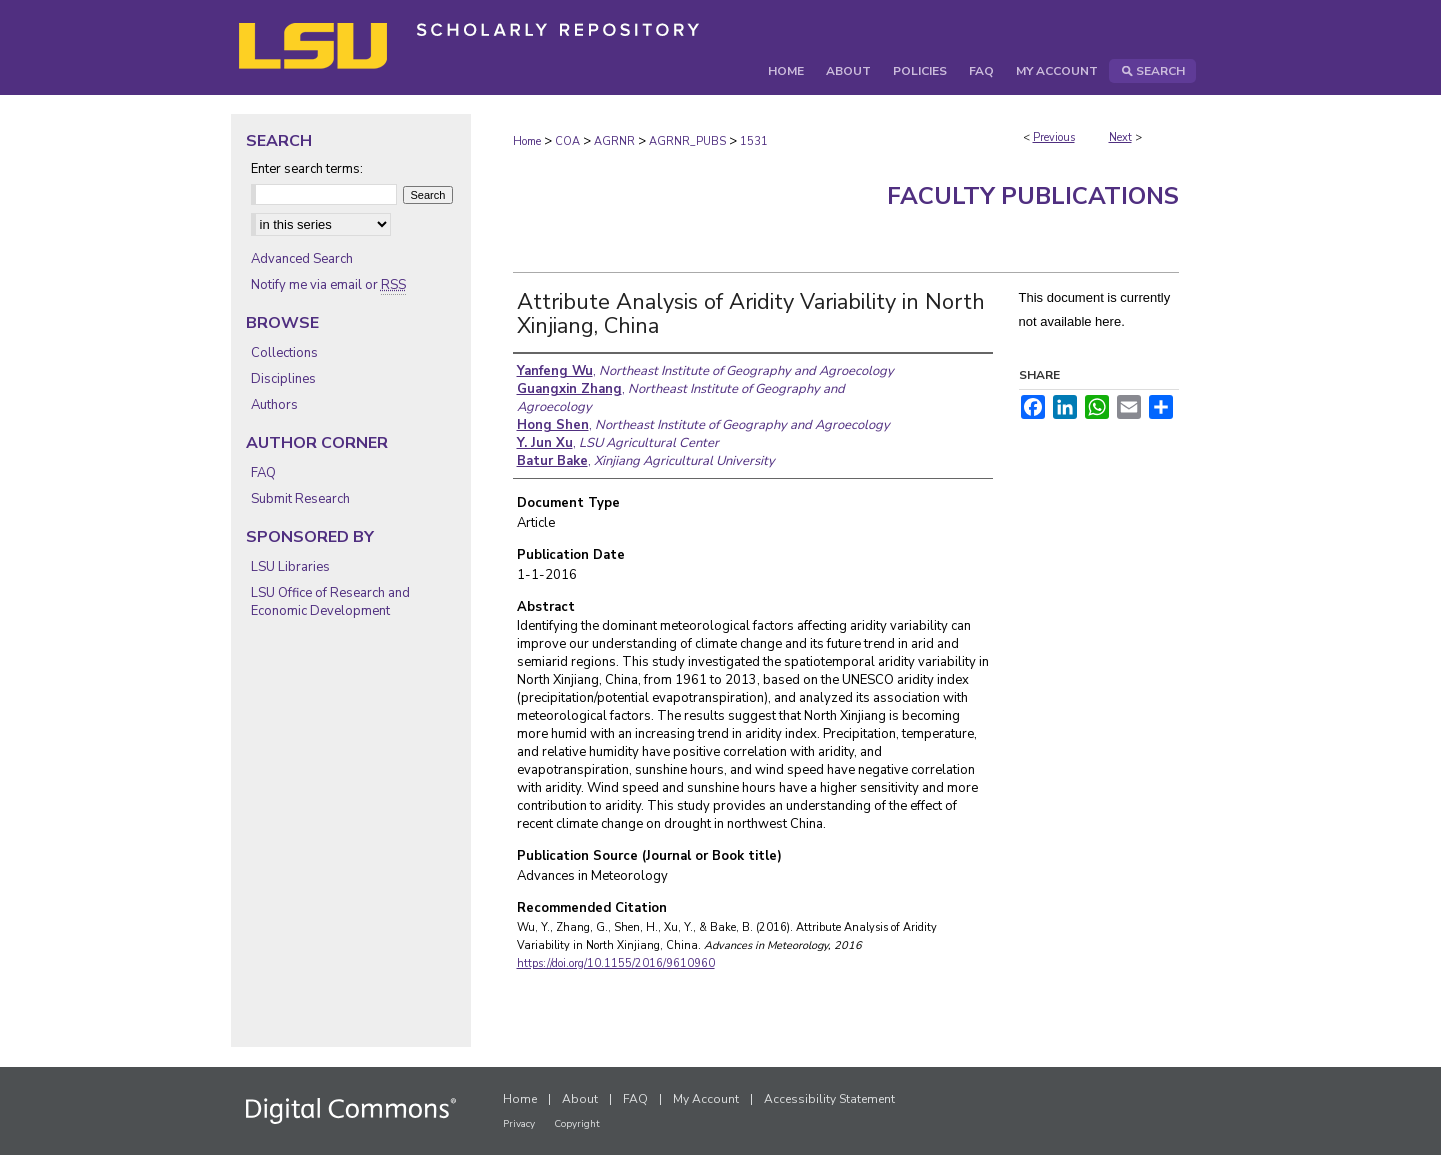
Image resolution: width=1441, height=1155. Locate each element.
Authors (274, 405)
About (580, 1099)
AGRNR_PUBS (687, 141)
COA (567, 141)
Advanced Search (302, 259)
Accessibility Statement (829, 1099)
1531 (754, 141)
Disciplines (283, 379)
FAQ (263, 473)
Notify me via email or (328, 285)
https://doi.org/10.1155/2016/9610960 (616, 963)
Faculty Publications (1033, 196)
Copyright (577, 1124)
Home (527, 141)
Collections (284, 353)
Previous (1054, 137)
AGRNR (614, 141)
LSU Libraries (290, 567)
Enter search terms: (307, 169)
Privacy (519, 1124)
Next (1120, 137)
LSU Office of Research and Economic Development (330, 602)
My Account (706, 1099)
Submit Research (300, 499)
